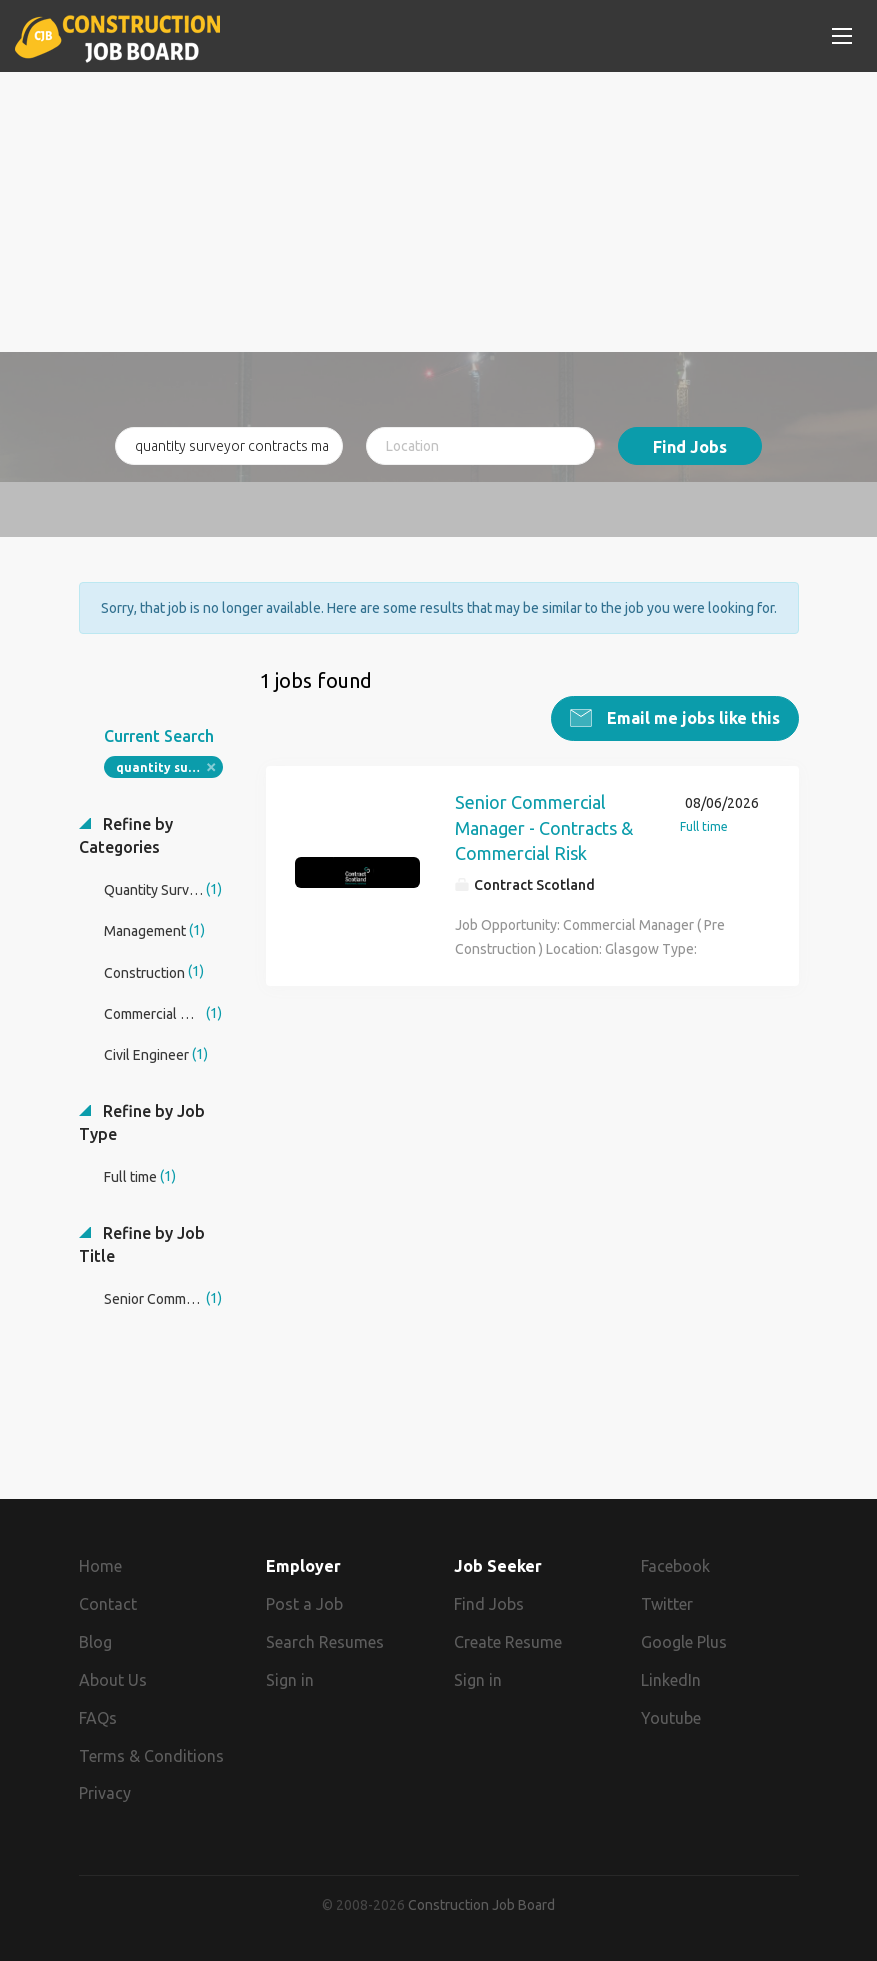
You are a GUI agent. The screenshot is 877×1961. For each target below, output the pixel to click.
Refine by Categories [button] (126, 835)
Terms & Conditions (151, 1756)
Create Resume (508, 1642)
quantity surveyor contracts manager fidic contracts (169, 767)
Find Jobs (690, 447)
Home (100, 1566)
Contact (108, 1604)
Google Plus (684, 1642)
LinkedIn (671, 1680)
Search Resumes (325, 1642)
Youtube (671, 1718)
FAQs (98, 1718)
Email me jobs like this (691, 718)
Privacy (105, 1793)
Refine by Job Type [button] (142, 1122)
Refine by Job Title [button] (142, 1244)
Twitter (667, 1604)
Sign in (290, 1680)
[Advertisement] (439, 212)
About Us (113, 1680)
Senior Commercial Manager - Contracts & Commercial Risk (544, 827)
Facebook (675, 1566)
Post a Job (304, 1604)
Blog (95, 1642)
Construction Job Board (481, 1905)
